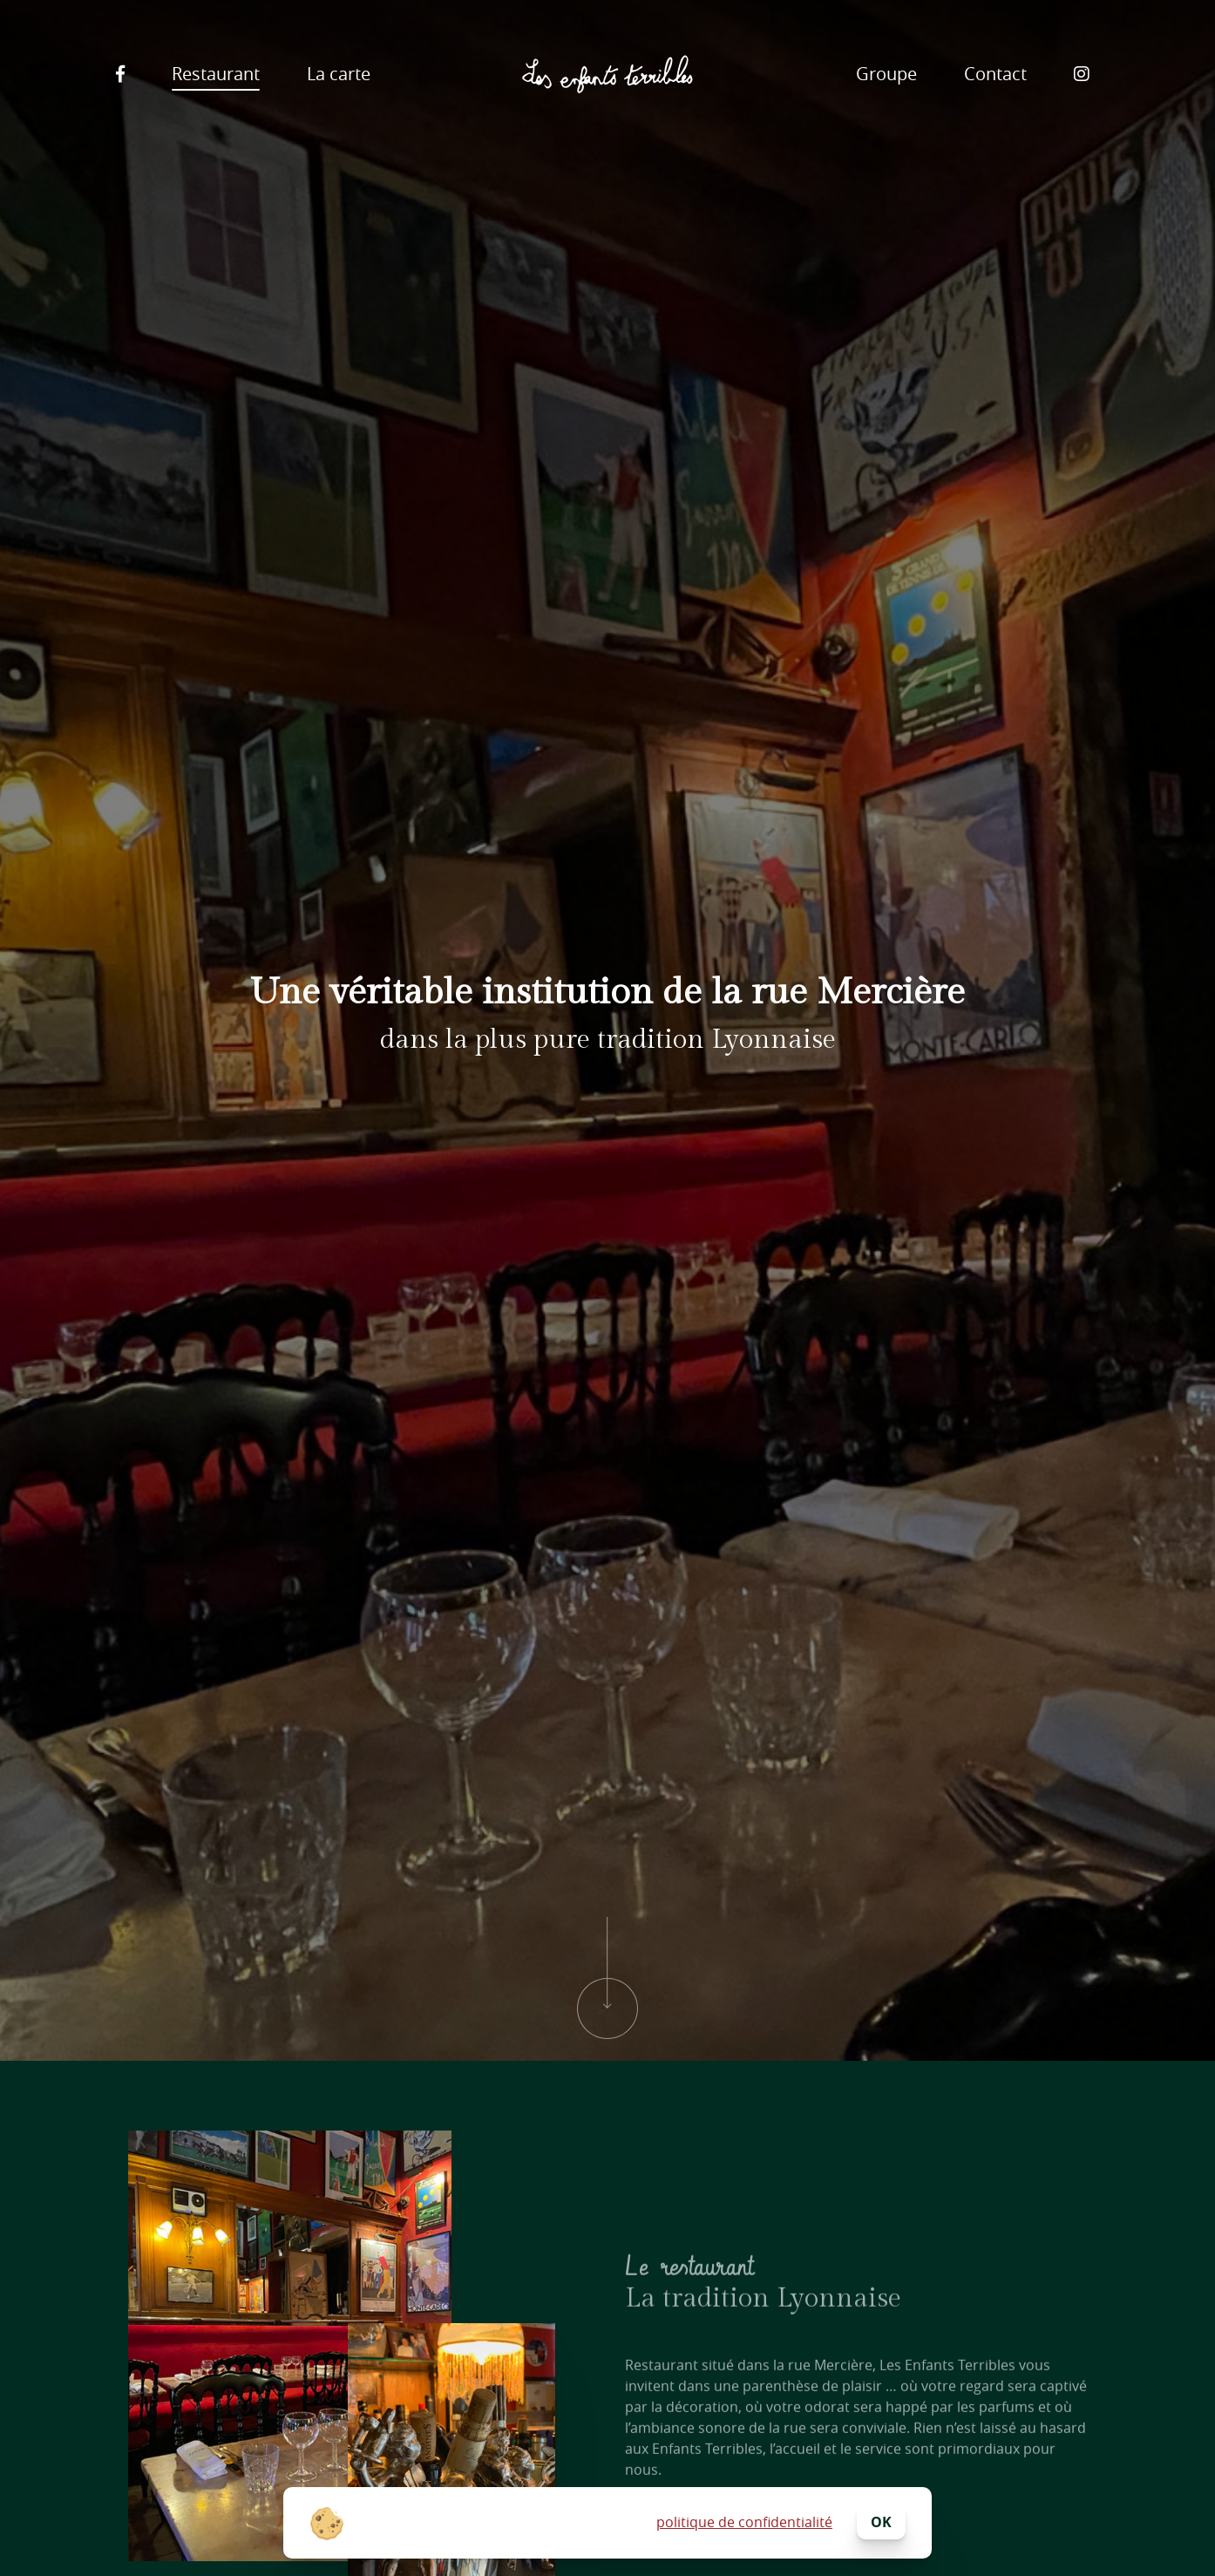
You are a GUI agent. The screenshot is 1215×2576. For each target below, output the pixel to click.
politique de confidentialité (744, 2522)
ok (881, 2522)
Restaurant (216, 73)
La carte (338, 73)
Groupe (886, 73)
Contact (995, 73)
